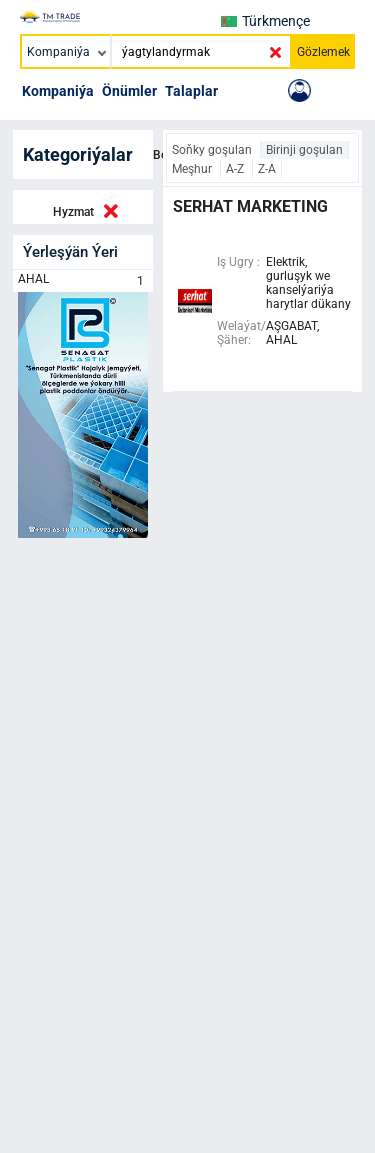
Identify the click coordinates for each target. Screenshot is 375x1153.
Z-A (267, 169)
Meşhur (193, 169)
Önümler (129, 91)
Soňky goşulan (213, 150)
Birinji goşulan (304, 150)
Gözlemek (323, 52)
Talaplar (191, 91)
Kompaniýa (58, 91)
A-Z (236, 169)
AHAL (83, 281)
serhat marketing (250, 206)
